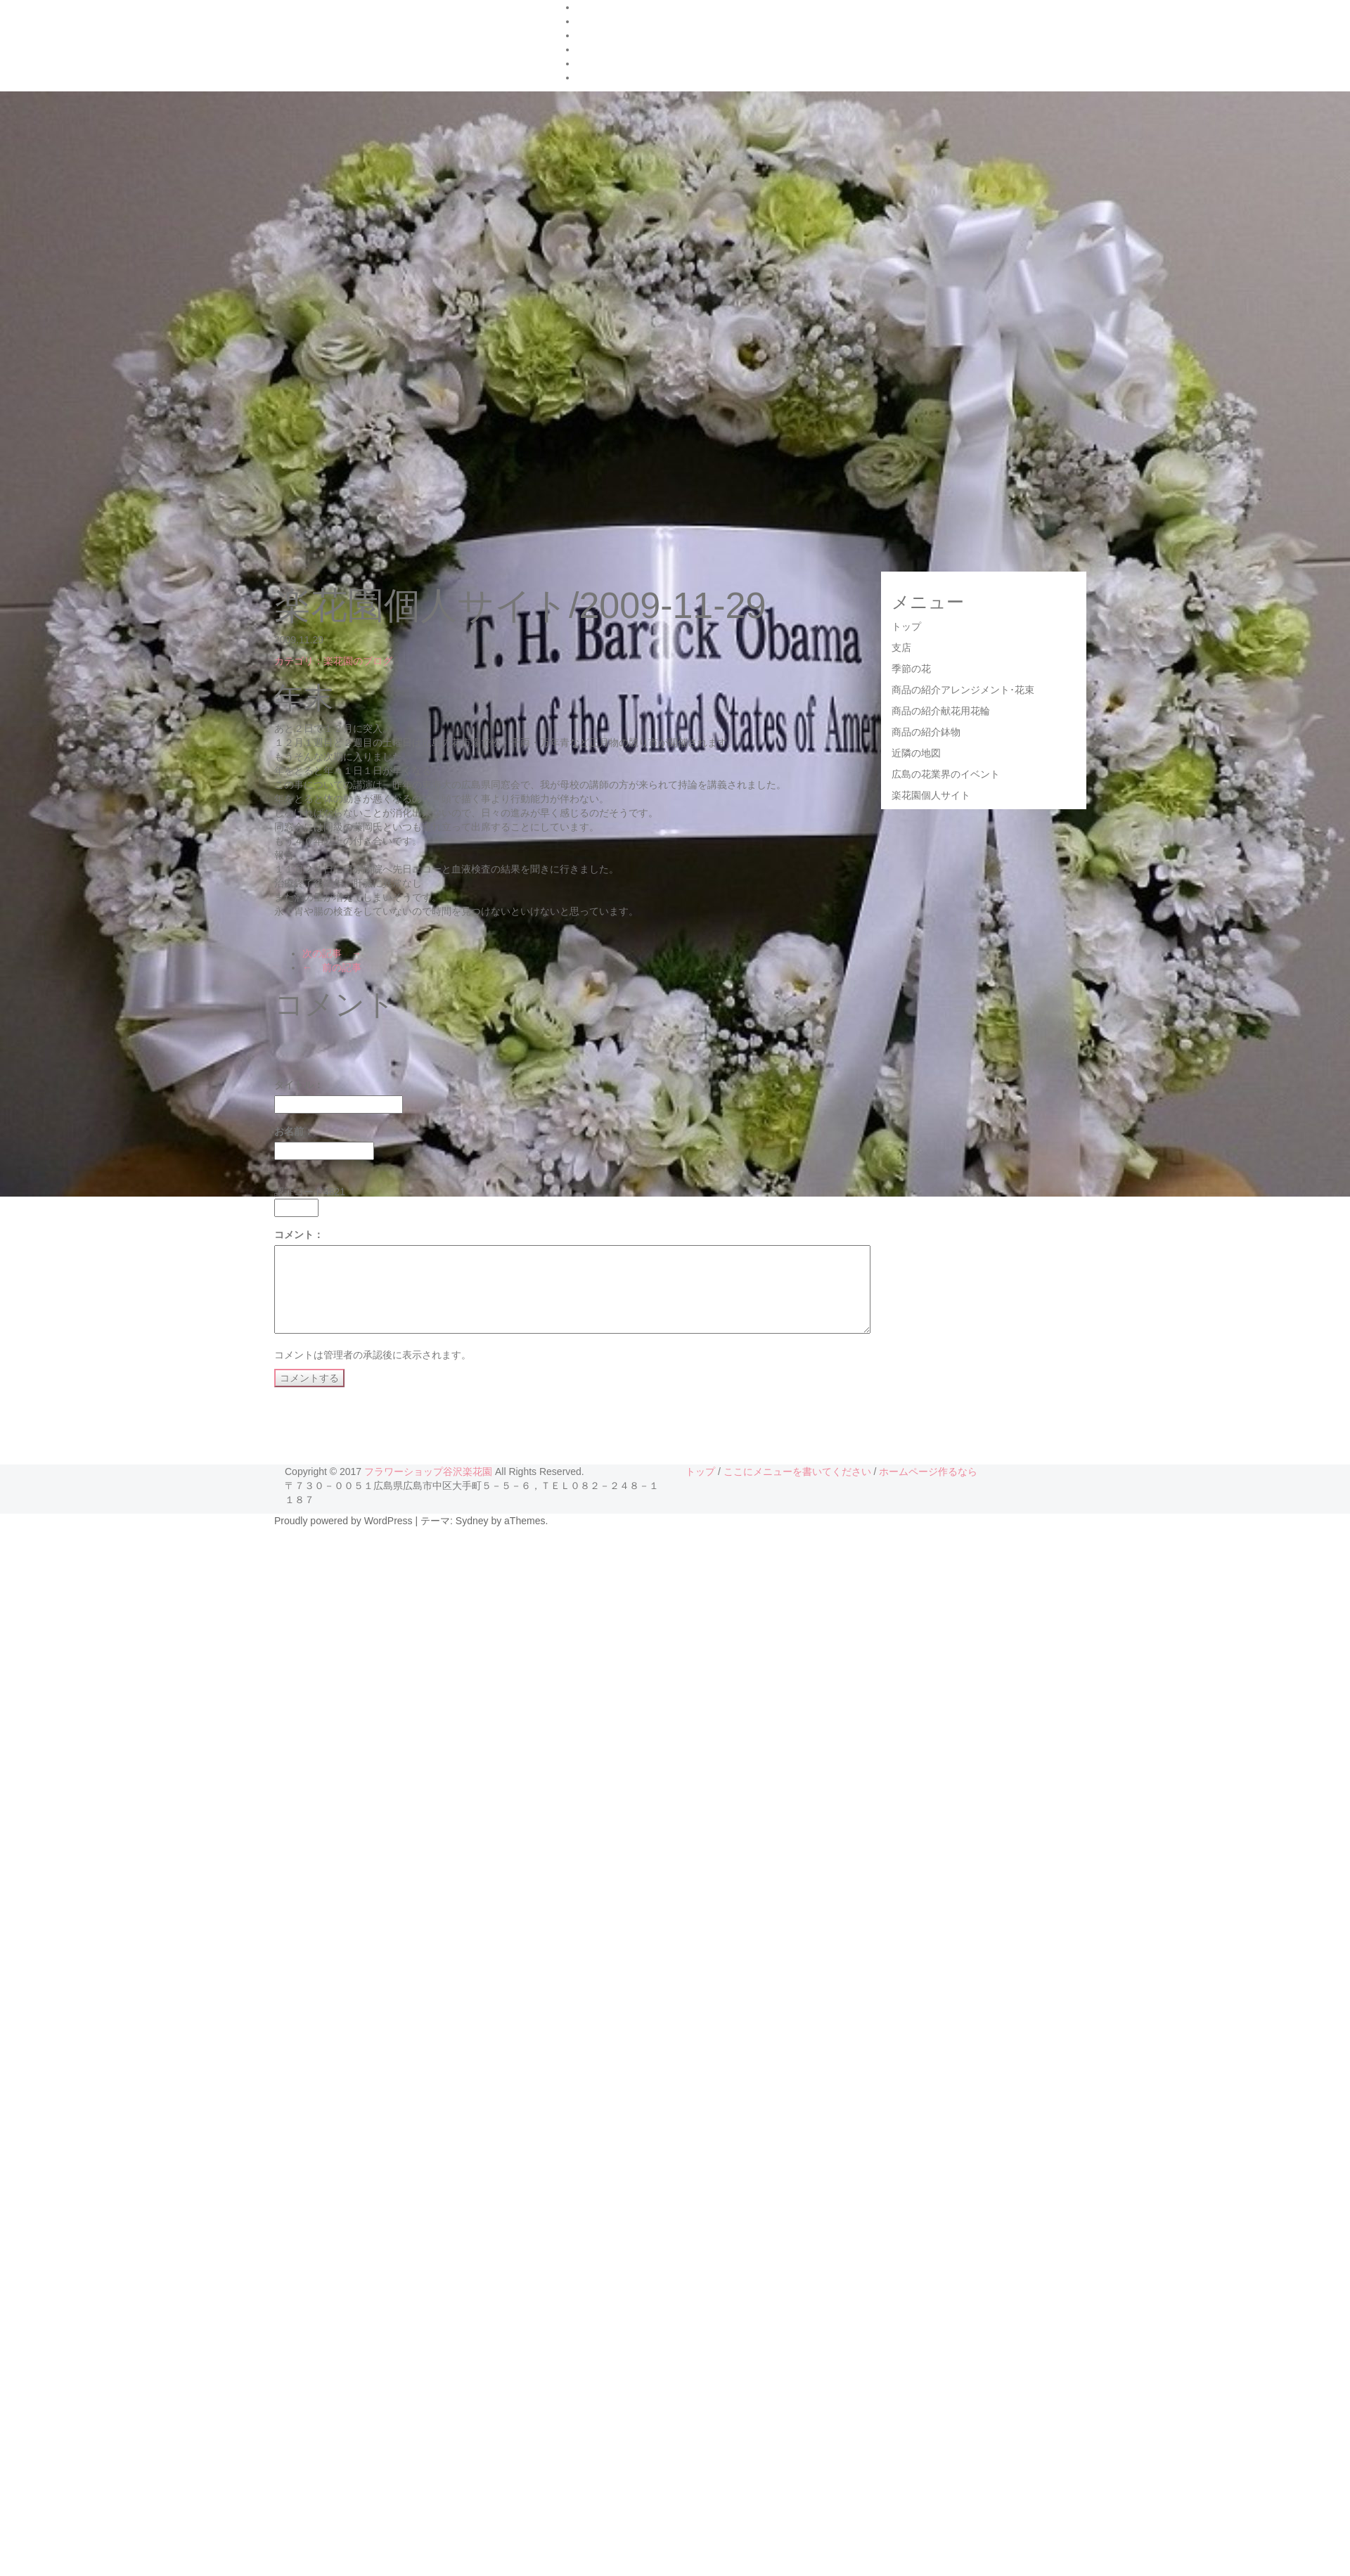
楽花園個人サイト (931, 795)
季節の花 (911, 668)
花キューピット (611, 63)
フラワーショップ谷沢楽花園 (428, 1471)
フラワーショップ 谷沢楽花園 (392, 38)
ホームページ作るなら (928, 1471)
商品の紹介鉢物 (926, 732)
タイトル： (298, 1084)
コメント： (298, 1234)
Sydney (472, 1520)
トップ (906, 626)
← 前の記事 (331, 967)
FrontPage (599, 21)
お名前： (294, 1131)
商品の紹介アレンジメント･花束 (963, 689)
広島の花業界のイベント (946, 774)
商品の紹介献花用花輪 (941, 710)
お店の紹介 (601, 49)
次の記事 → (331, 953)
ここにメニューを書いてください (797, 1471)
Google (592, 35)
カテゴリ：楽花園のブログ (333, 660)
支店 (901, 647)
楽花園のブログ (611, 77)
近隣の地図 (916, 753)
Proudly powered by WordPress (343, 1520)
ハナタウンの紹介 (616, 7)
